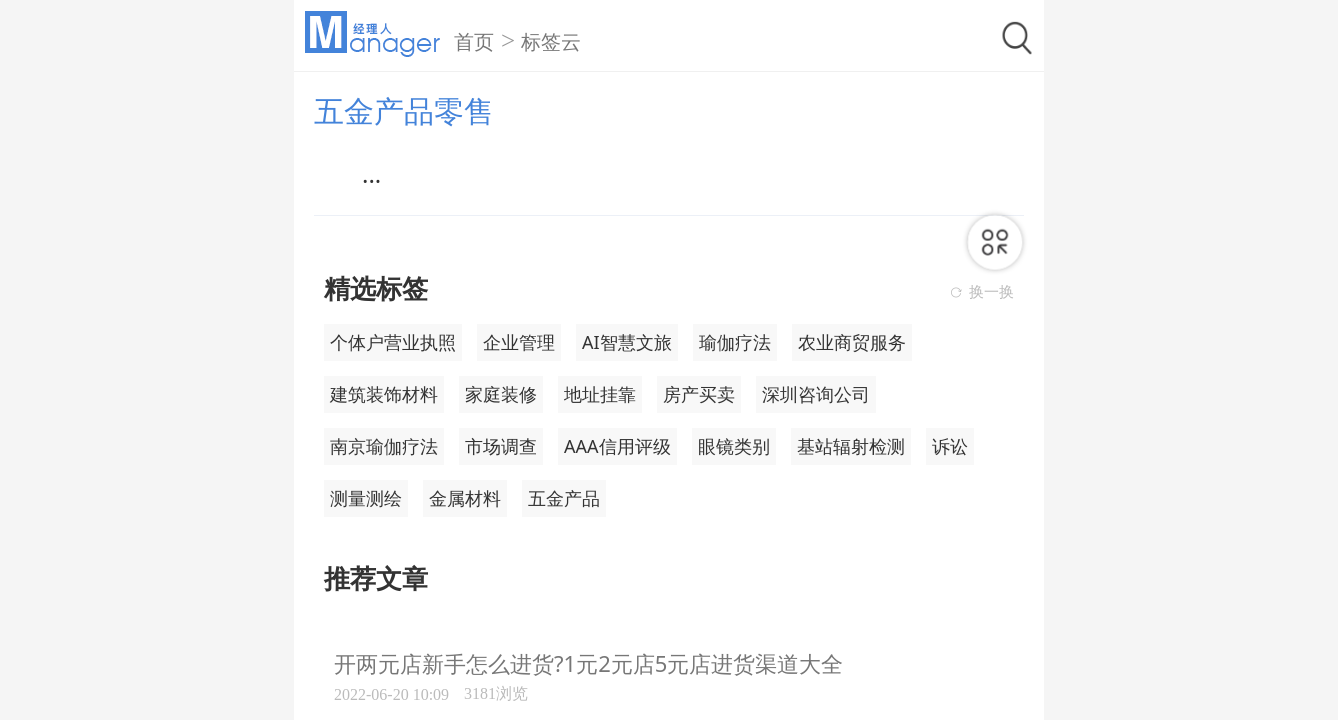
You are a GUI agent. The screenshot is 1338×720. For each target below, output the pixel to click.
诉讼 (950, 446)
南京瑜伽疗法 (384, 446)
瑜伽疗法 (735, 342)
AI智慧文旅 (627, 342)
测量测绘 (366, 498)
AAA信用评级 (617, 446)
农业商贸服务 (852, 342)
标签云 (551, 42)
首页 (474, 42)
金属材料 (465, 498)
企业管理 (519, 342)
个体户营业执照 (393, 342)
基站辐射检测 (851, 446)
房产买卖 (699, 394)
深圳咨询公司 (816, 394)
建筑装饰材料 (384, 394)
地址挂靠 (600, 394)
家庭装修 (501, 394)
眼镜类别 (734, 446)
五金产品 (564, 498)
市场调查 (501, 446)
